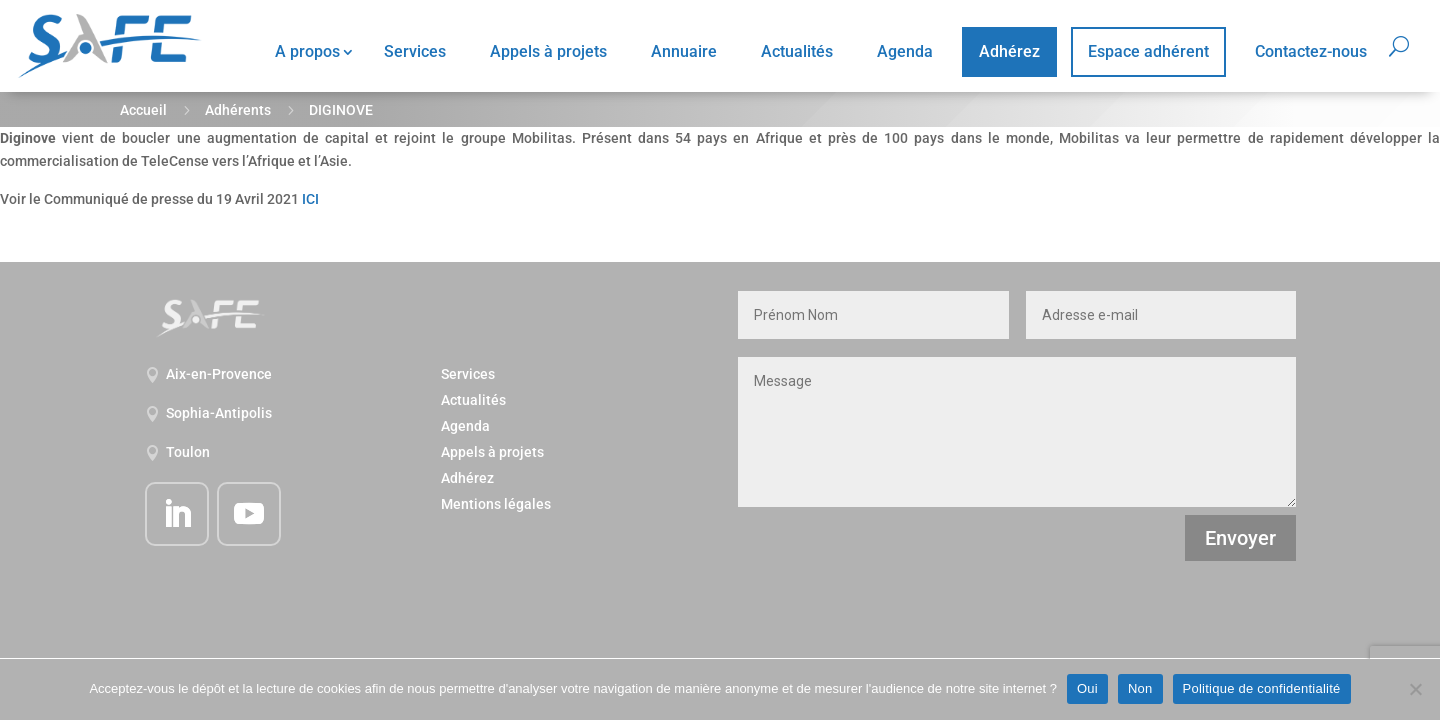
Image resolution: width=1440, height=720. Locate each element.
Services (415, 51)
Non (1140, 688)
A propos (307, 51)
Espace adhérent (1148, 51)
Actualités (797, 51)
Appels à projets (548, 51)
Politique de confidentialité (1262, 688)
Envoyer (1240, 538)
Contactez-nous (1311, 51)
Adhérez (1009, 51)
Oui (1087, 688)
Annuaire (684, 51)
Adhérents (238, 110)
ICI (310, 199)
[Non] (1415, 689)
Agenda (905, 51)
